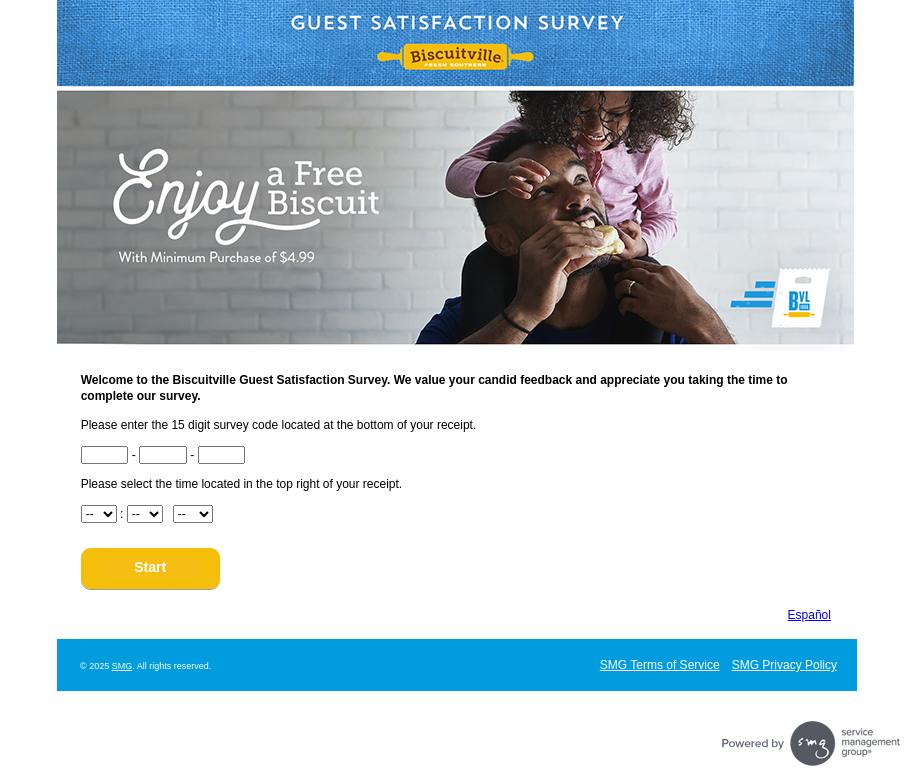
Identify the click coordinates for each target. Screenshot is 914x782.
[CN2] (163, 455)
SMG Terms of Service (660, 665)
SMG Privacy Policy (784, 665)
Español (809, 615)
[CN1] (105, 455)
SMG (122, 666)
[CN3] (222, 455)
